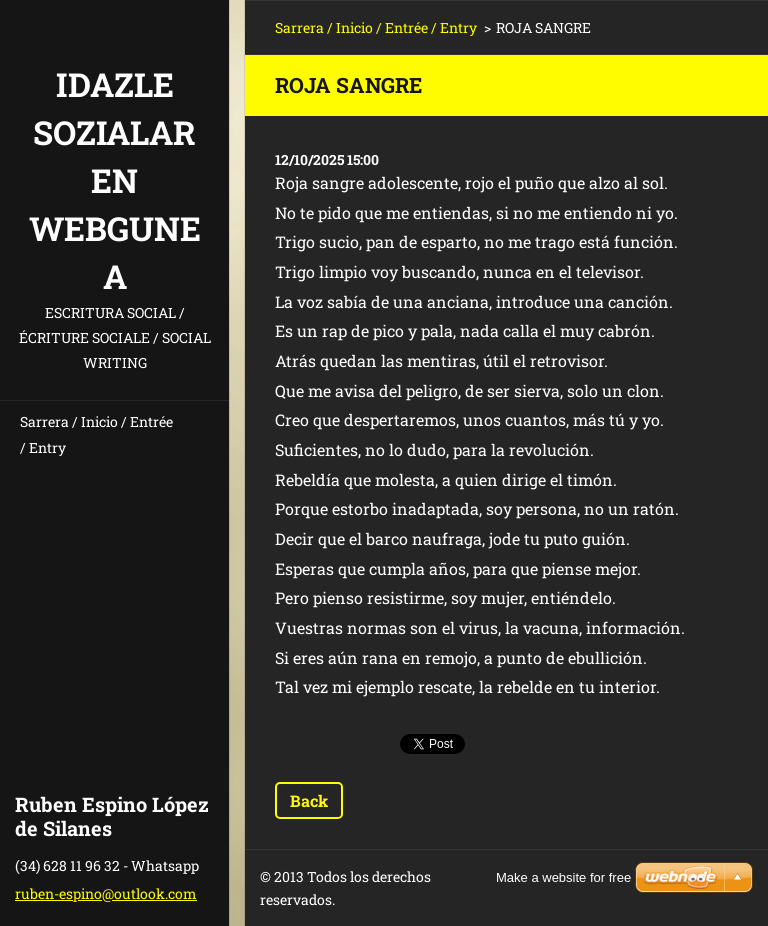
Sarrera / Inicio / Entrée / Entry (96, 434)
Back (309, 800)
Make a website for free (563, 877)
